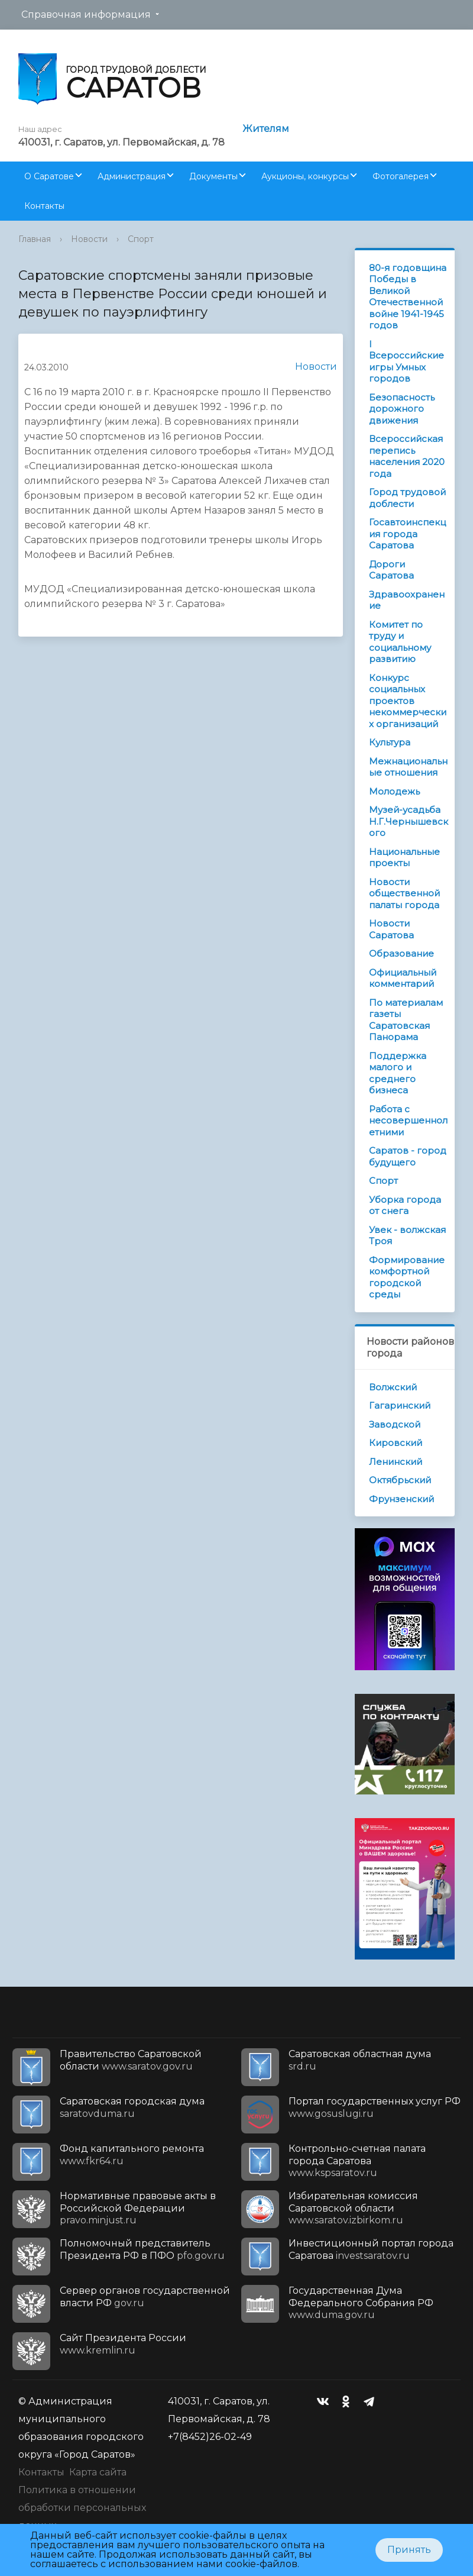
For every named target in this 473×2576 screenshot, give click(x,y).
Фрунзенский (401, 1499)
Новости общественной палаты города (404, 893)
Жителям (265, 128)
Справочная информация (86, 14)
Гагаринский (399, 1405)
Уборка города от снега (405, 1205)
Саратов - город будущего (407, 1156)
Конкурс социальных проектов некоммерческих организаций (407, 700)
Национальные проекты (404, 857)
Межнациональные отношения (408, 767)
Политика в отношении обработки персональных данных (82, 2507)
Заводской (394, 1424)
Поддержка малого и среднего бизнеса (397, 1073)
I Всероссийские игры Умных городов (406, 361)
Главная (34, 239)
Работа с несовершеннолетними (408, 1120)
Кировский (395, 1442)
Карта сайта (98, 2472)
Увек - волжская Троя (407, 1235)
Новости (89, 239)
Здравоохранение (407, 600)
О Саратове (49, 176)
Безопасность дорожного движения (402, 409)
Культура (389, 742)
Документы (213, 176)
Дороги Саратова (391, 570)
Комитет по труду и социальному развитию (400, 642)
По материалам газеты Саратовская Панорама (406, 1020)
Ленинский (395, 1461)
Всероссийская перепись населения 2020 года (407, 456)
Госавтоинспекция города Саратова (407, 534)
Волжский (393, 1387)
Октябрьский (400, 1480)
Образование (401, 953)
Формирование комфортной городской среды (407, 1277)
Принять (409, 2549)
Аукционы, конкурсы (305, 176)
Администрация (132, 176)
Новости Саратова (391, 929)
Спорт (141, 239)
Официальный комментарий (402, 978)
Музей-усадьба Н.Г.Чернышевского (408, 821)
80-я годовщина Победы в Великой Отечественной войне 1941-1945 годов (407, 296)
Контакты (44, 206)
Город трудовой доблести (407, 497)
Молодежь (394, 791)
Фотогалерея (400, 176)
